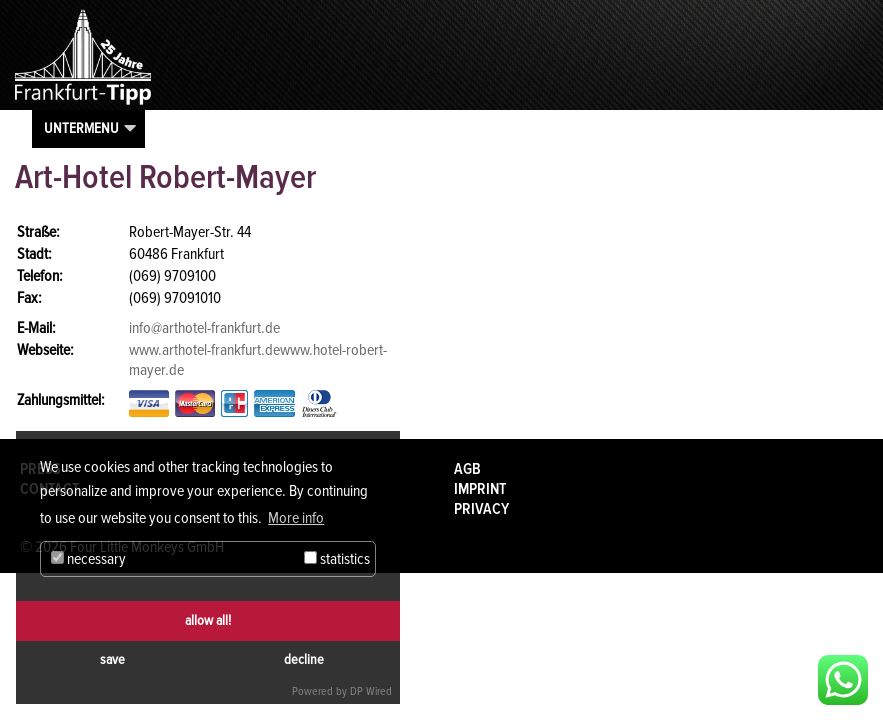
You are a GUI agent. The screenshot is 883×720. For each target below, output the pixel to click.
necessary (88, 559)
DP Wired (371, 691)
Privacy (481, 509)
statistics (337, 559)
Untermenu (81, 128)
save (112, 659)
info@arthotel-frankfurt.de (204, 328)
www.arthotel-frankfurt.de (204, 350)
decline (304, 659)
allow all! (208, 620)
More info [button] (296, 518)
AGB (467, 469)
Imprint (480, 489)
